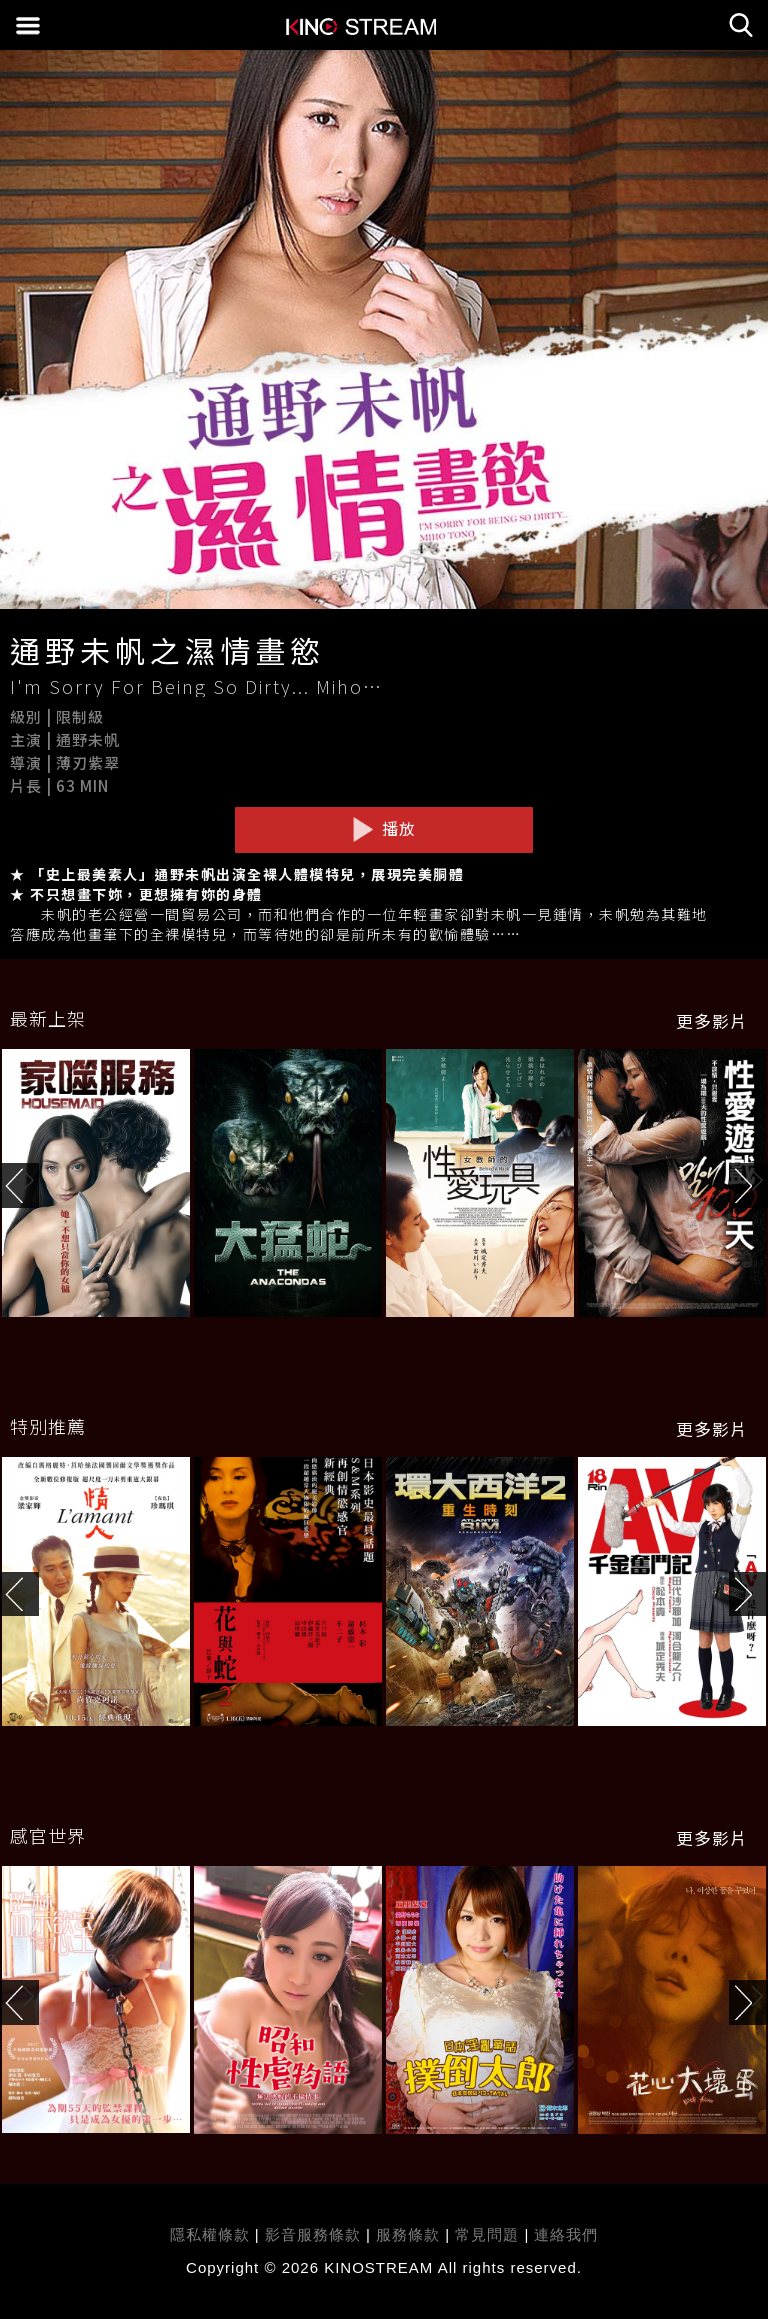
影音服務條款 (313, 2234)
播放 (384, 829)
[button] (748, 1185)
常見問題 (487, 2234)
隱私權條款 (210, 2234)
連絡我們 (566, 2234)
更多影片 (712, 1021)
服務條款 (410, 2234)
